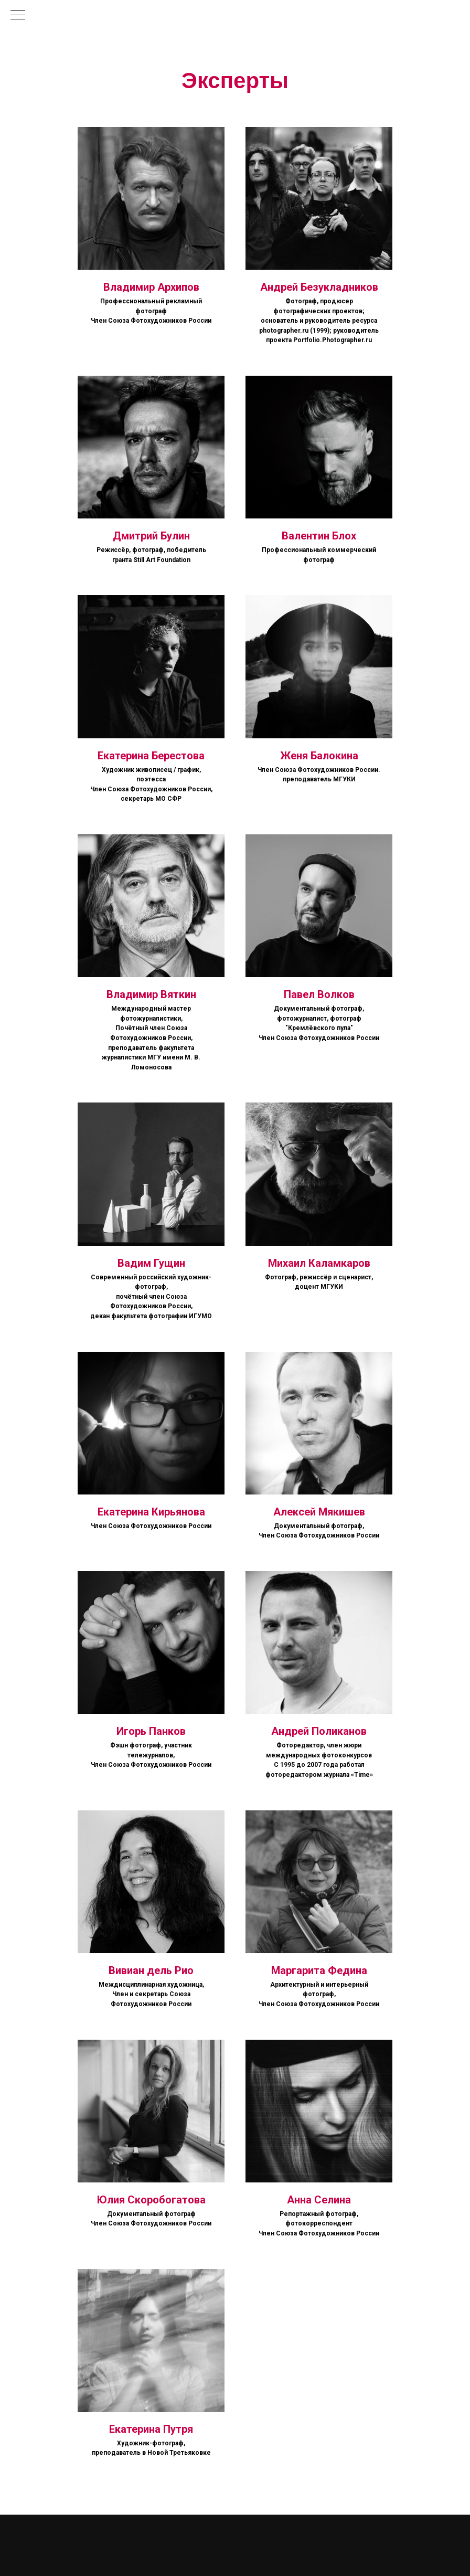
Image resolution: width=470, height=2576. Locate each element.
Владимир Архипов (151, 287)
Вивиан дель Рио (151, 1970)
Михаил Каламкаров (319, 1263)
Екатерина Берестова (151, 755)
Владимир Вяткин (151, 994)
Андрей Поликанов (319, 1731)
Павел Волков (319, 994)
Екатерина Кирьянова (151, 1512)
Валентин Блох (319, 535)
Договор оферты (405, 2533)
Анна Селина (319, 2199)
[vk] (18, 2553)
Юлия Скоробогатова (151, 2199)
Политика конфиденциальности (333, 2533)
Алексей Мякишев (319, 1512)
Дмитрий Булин (151, 535)
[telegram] (38, 2553)
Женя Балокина (319, 755)
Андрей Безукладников (319, 287)
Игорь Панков (151, 1731)
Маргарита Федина (319, 1970)
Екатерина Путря (151, 2429)
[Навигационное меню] (17, 15)
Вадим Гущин (151, 1263)
